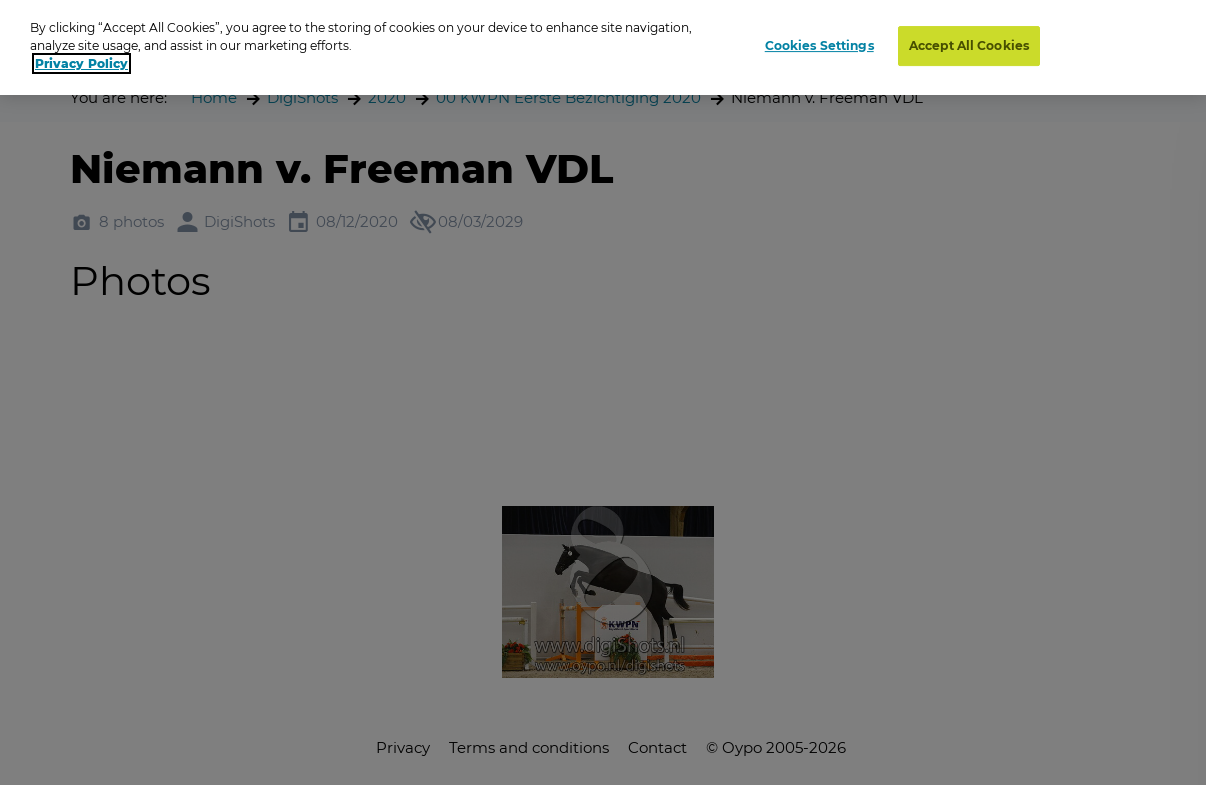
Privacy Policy (81, 63)
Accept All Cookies (969, 45)
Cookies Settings (819, 45)
